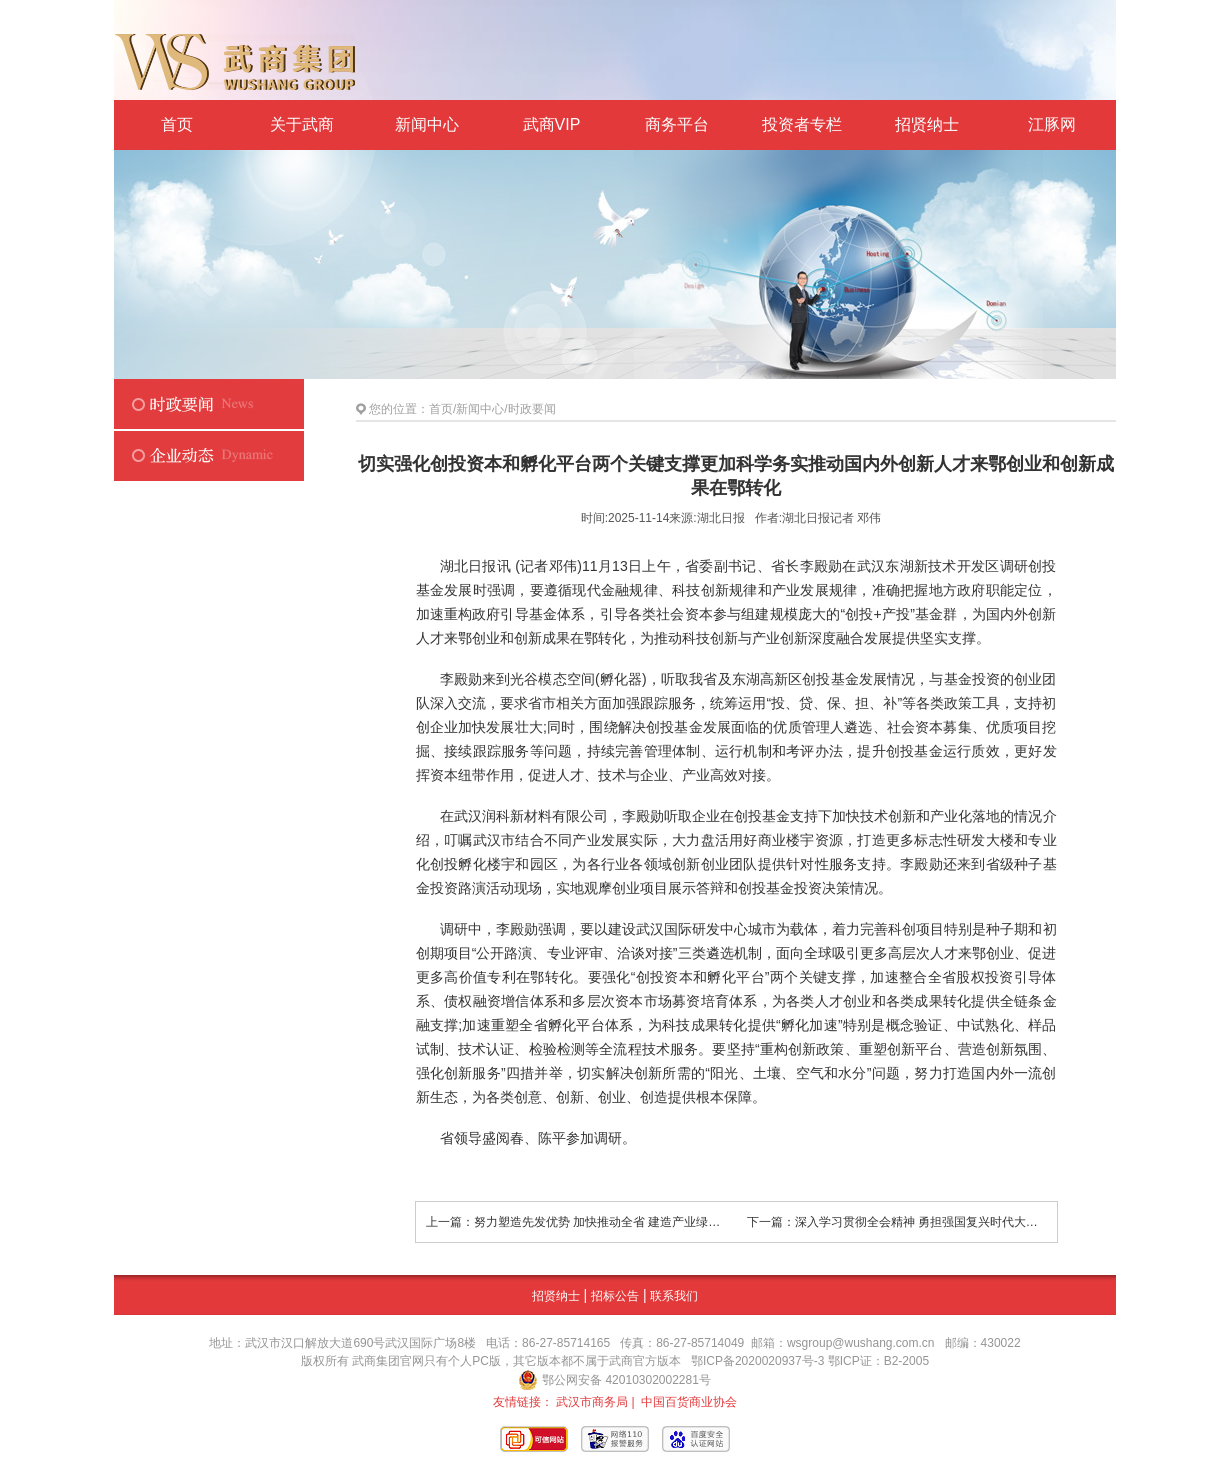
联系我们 (674, 1296)
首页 (177, 124)
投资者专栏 (802, 124)
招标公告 (615, 1296)
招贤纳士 (927, 124)
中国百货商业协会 (689, 1402)
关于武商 (302, 124)
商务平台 (677, 124)
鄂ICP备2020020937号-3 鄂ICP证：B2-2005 (810, 1361)
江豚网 (1052, 124)
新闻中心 (427, 124)
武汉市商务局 (592, 1402)
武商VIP (552, 124)
